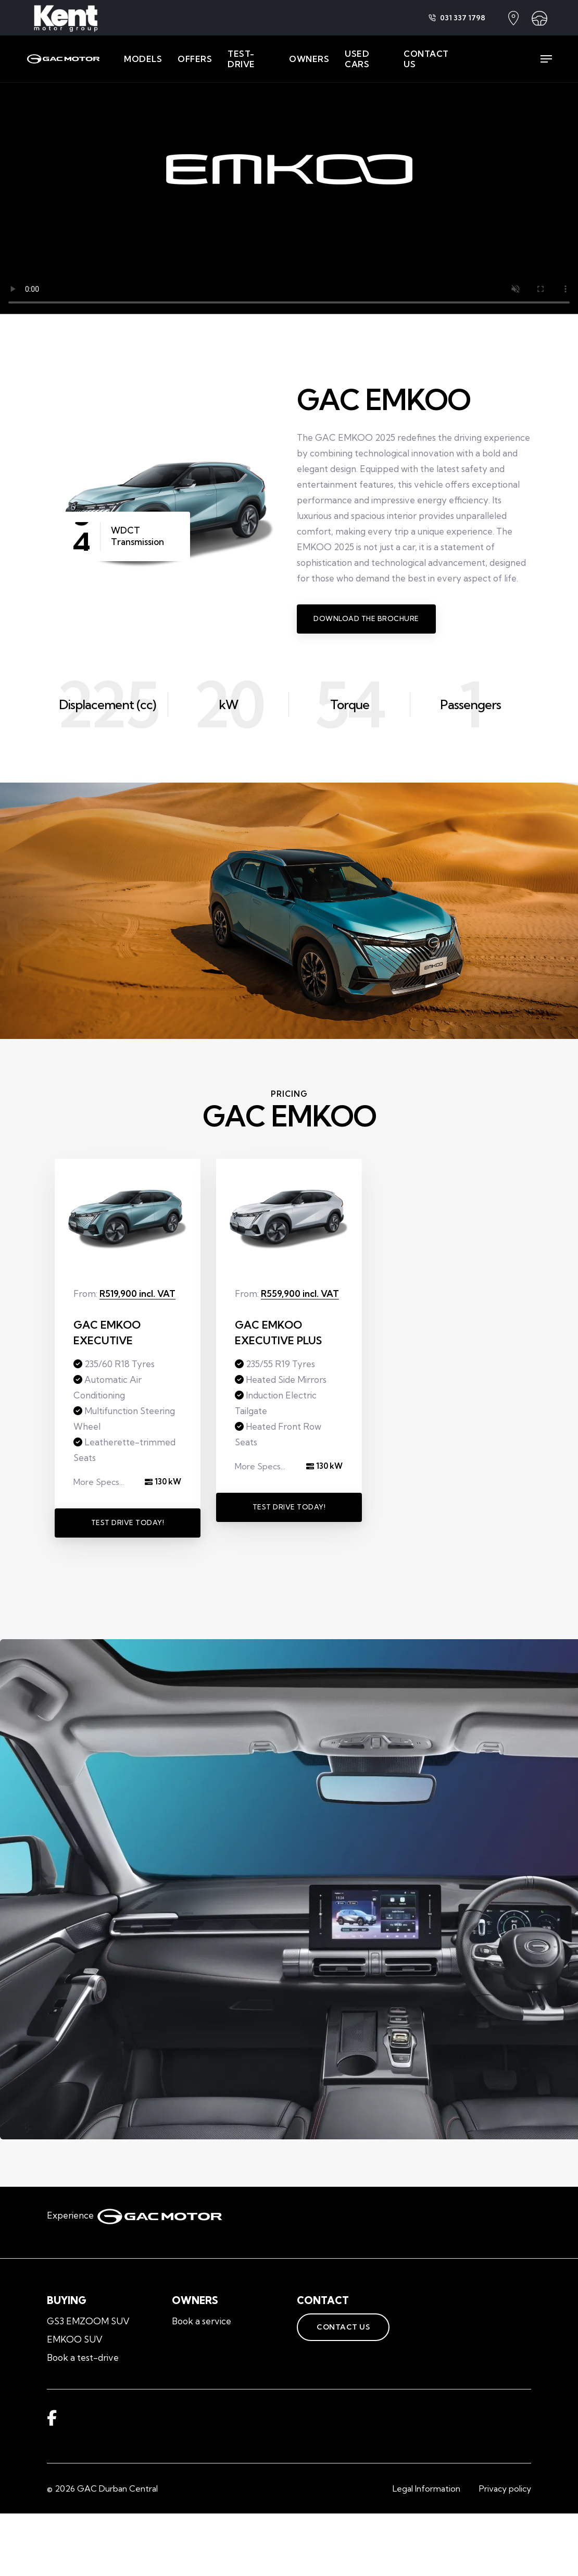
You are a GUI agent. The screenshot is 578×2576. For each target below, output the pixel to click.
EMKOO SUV (75, 2339)
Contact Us (333, 2327)
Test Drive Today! (128, 1522)
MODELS (143, 59)
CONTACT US (426, 58)
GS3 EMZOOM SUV (88, 2320)
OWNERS (309, 59)
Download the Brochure (366, 618)
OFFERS (195, 59)
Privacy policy (505, 2488)
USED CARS (357, 58)
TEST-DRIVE (241, 58)
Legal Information (426, 2488)
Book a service (201, 2320)
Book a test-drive (83, 2357)
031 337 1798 (457, 17)
